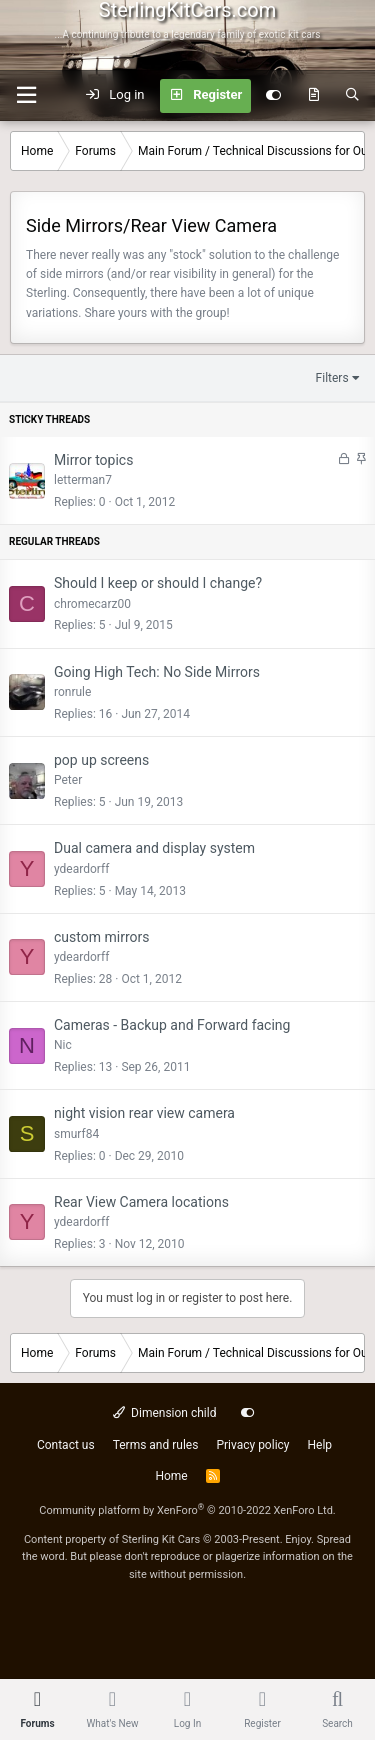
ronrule (72, 692)
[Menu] (26, 95)
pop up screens (101, 760)
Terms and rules (156, 1445)
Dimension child (165, 1413)
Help (320, 1445)
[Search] (352, 96)
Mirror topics (93, 460)
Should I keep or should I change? (158, 583)
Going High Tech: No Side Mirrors (157, 672)
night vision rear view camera (144, 1113)
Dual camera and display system (154, 848)
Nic (63, 1045)
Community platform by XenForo (187, 1510)
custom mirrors (101, 937)
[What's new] (313, 96)
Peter (68, 780)
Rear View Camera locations (141, 1202)
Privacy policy (252, 1445)
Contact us (66, 1445)
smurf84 (76, 1134)
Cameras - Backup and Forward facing (172, 1025)
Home (171, 1476)
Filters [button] (332, 378)
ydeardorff (81, 869)
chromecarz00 (92, 604)
